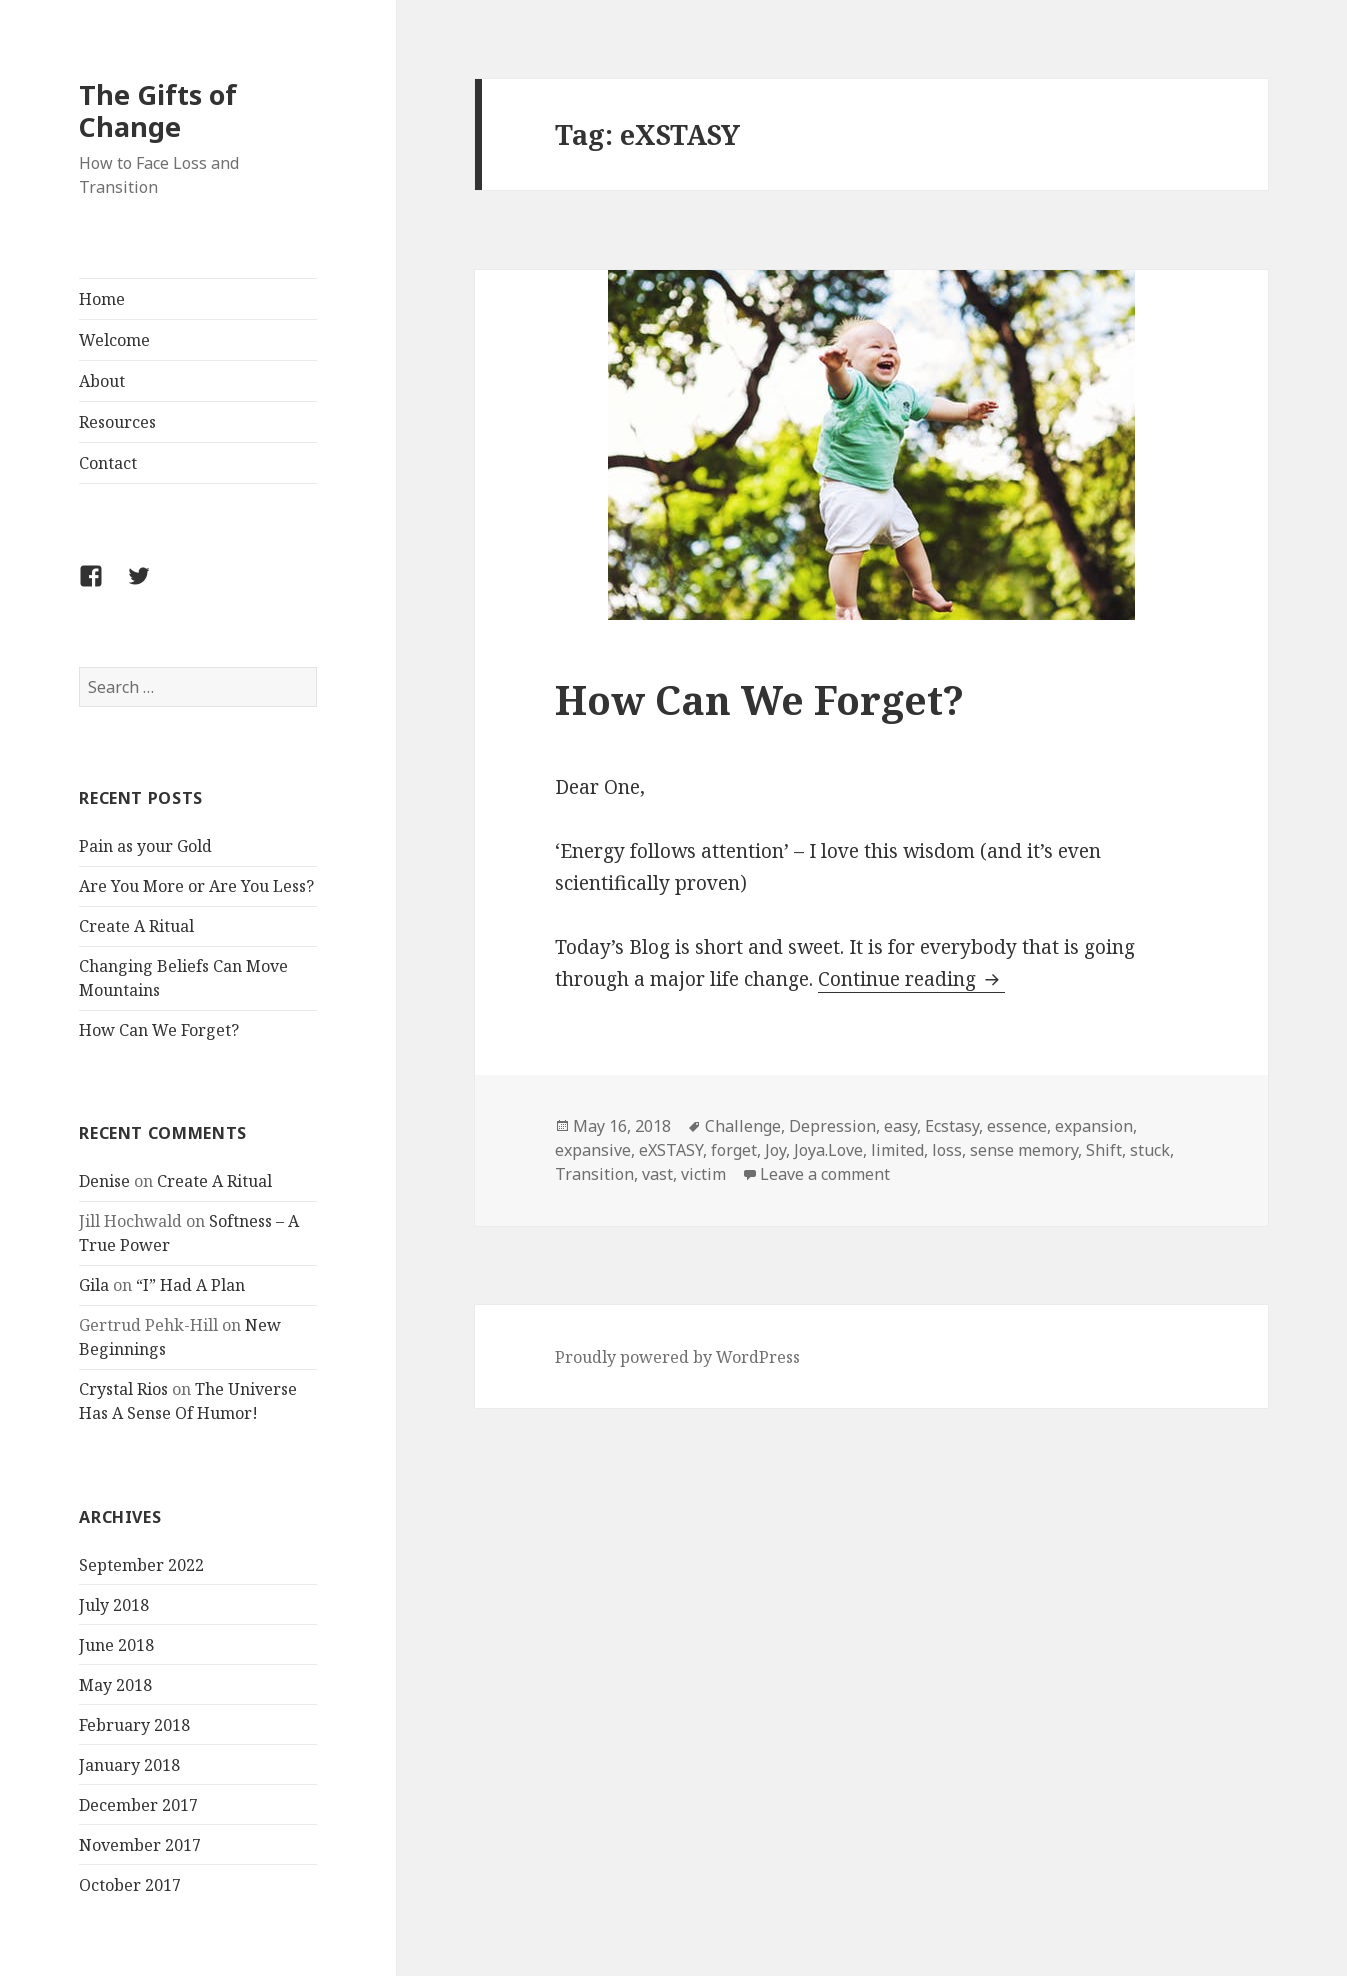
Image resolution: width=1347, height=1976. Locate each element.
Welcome (114, 340)
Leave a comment (825, 1174)
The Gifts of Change (158, 110)
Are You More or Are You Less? (196, 886)
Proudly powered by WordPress (677, 1357)
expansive (593, 1150)
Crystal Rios (123, 1389)
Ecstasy (952, 1126)
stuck (1150, 1150)
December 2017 (138, 1805)
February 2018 (134, 1725)
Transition (594, 1174)
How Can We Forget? (159, 1030)
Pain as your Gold (145, 846)
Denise (104, 1181)
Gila (94, 1285)
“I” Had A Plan (190, 1285)
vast (657, 1174)
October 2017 (130, 1885)
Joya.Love (828, 1150)
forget (734, 1150)
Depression (832, 1126)
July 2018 (114, 1605)
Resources (117, 422)
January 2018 (129, 1765)
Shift (1104, 1150)
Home (102, 299)
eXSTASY (671, 1150)
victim (703, 1174)
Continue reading (911, 979)
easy (900, 1126)
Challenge (743, 1126)
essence (1017, 1126)
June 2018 (116, 1645)
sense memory (1024, 1150)
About (102, 381)
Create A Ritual (136, 926)
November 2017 (140, 1845)
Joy (775, 1150)
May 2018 (115, 1685)
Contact (108, 463)
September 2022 (141, 1565)
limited (897, 1150)
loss (947, 1150)
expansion (1094, 1126)
